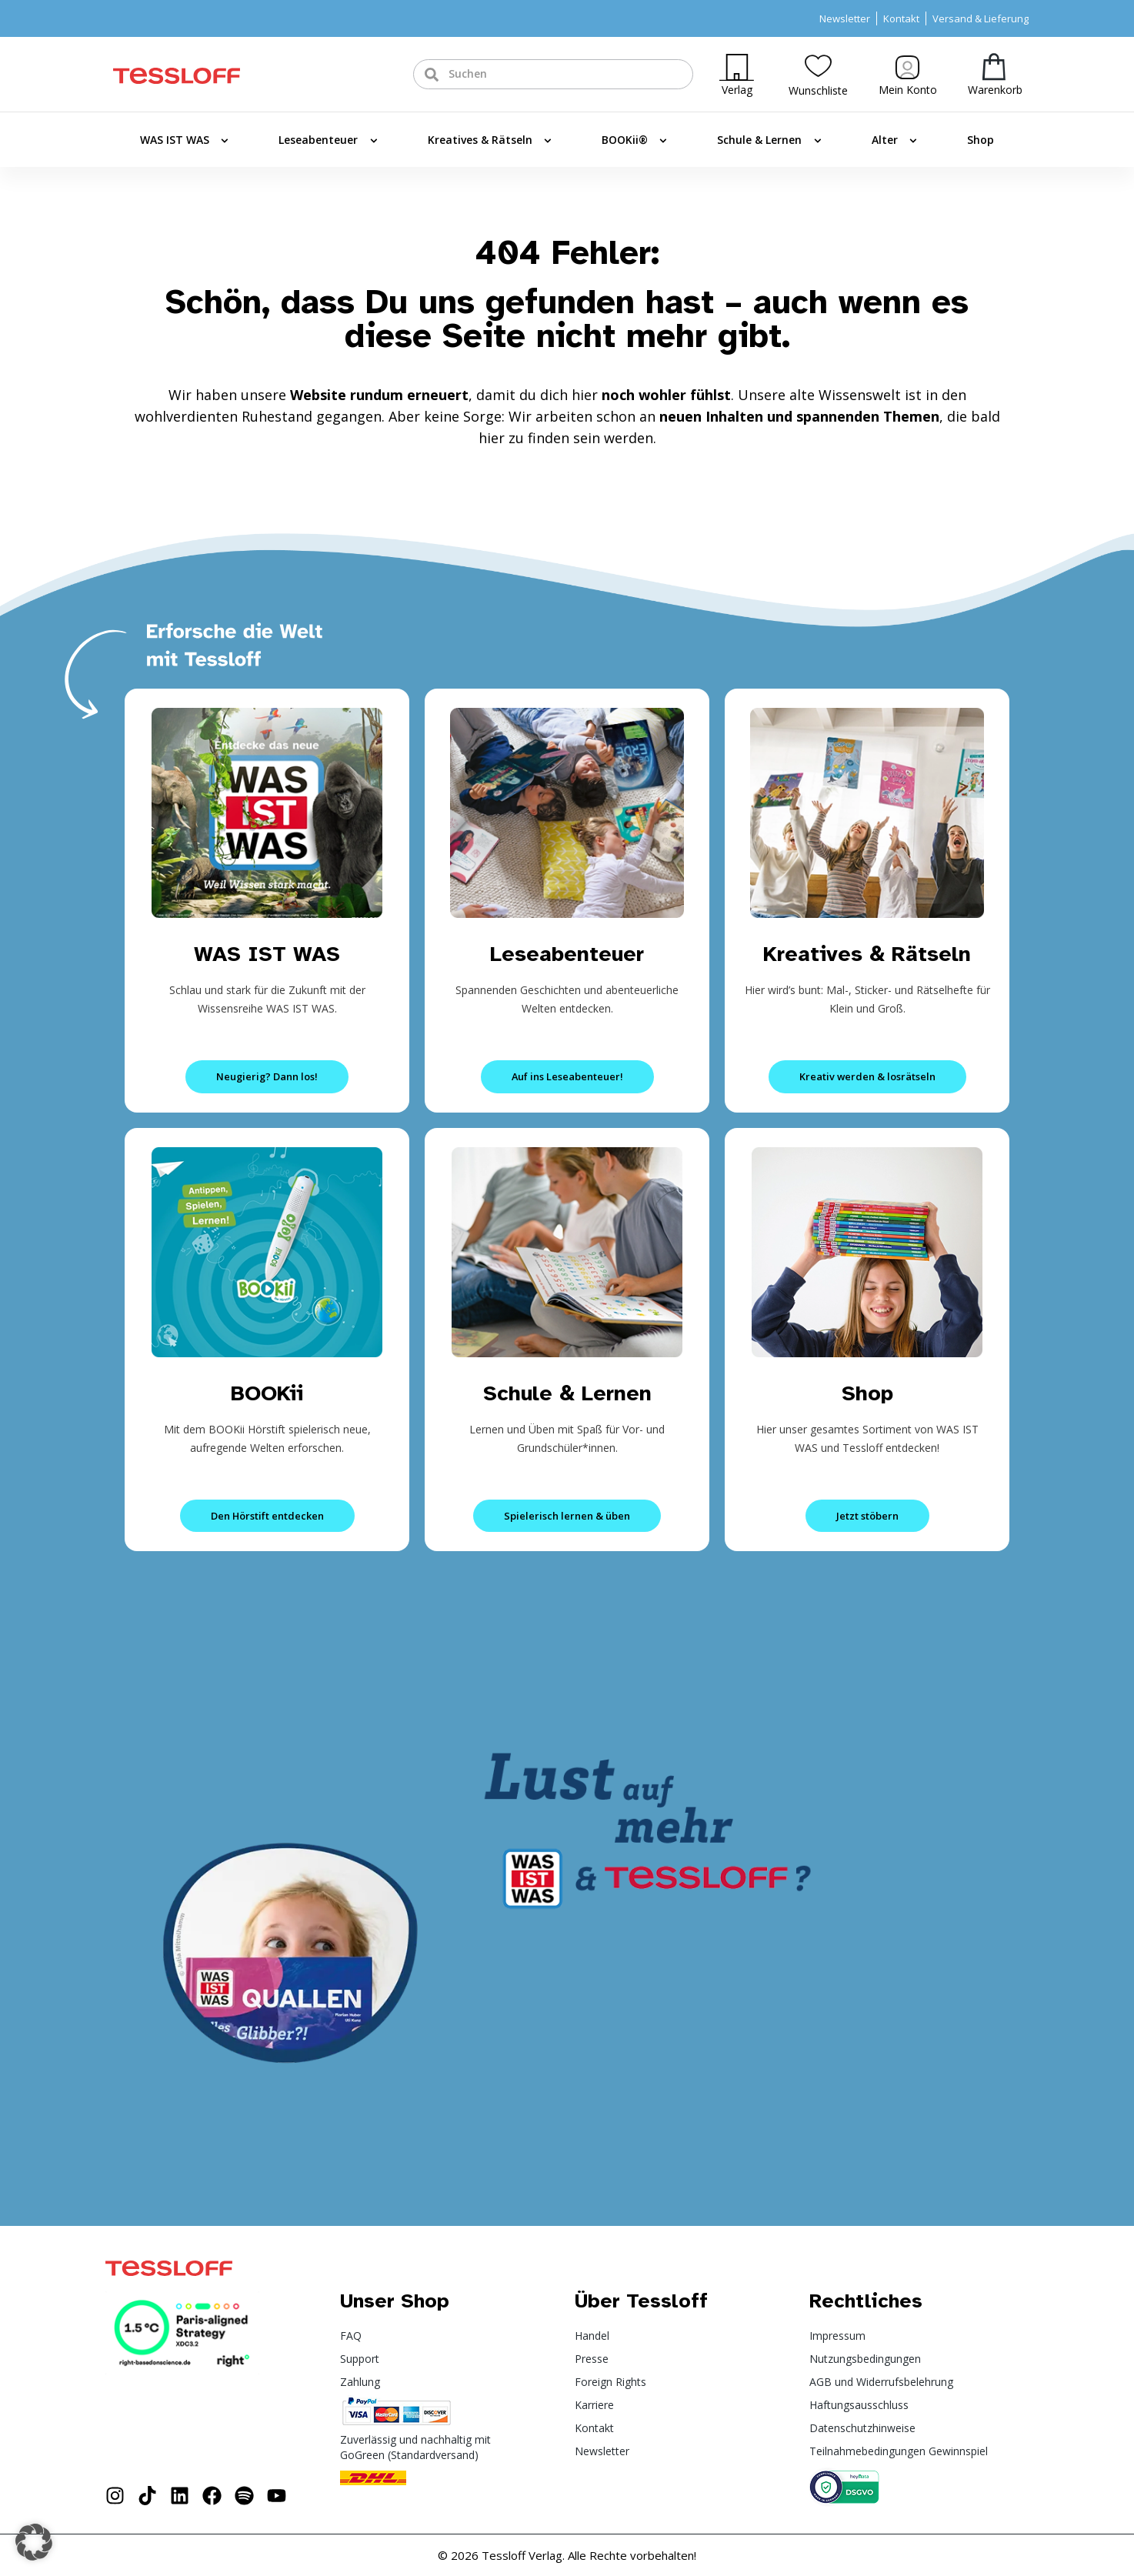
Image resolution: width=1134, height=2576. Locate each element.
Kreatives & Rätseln (490, 140)
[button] (34, 2542)
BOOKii (267, 1392)
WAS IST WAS (184, 140)
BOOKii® (634, 140)
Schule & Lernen (769, 140)
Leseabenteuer (327, 140)
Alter (894, 140)
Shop (980, 139)
